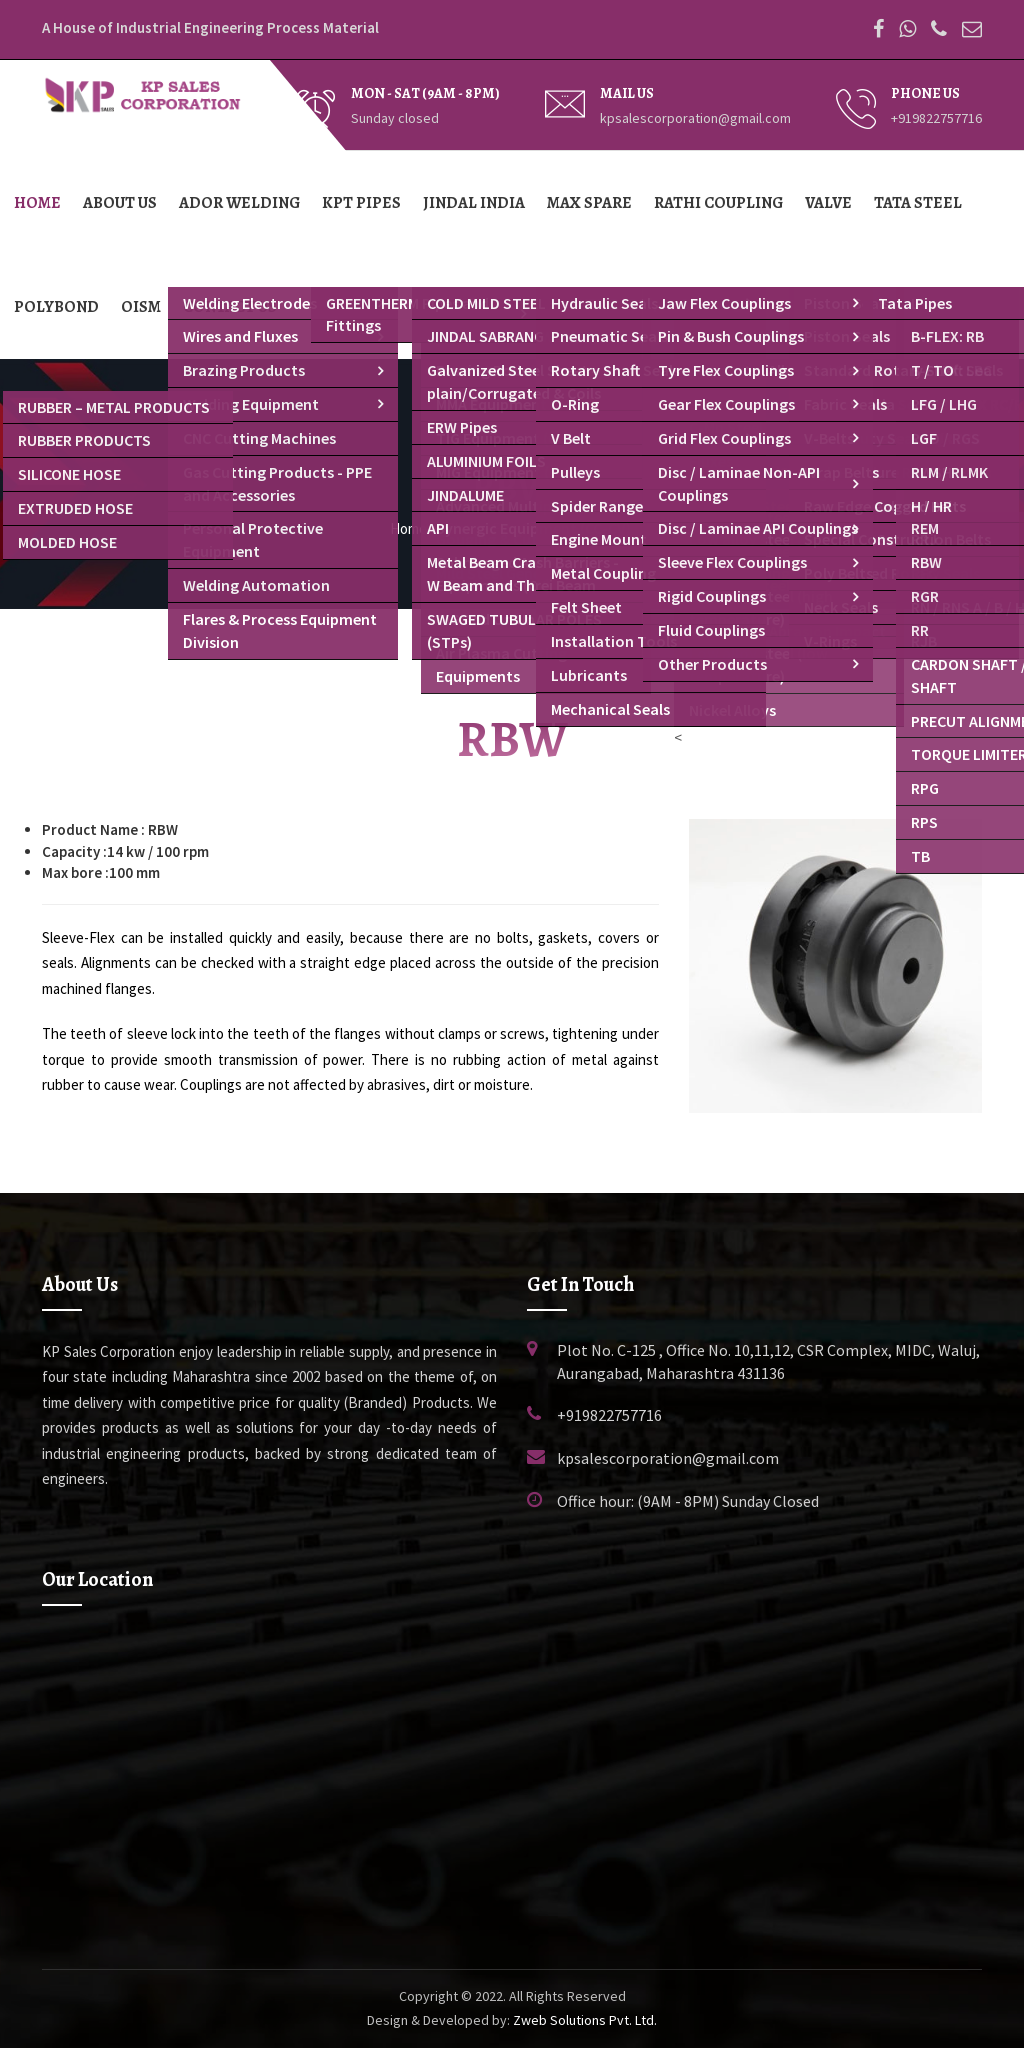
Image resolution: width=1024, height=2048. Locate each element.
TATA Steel (918, 203)
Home (37, 203)
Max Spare (589, 203)
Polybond (56, 307)
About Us (120, 203)
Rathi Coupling (718, 203)
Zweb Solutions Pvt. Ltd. (585, 2020)
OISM (141, 307)
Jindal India (474, 203)
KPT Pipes (361, 203)
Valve (828, 203)
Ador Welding (239, 203)
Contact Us (230, 307)
